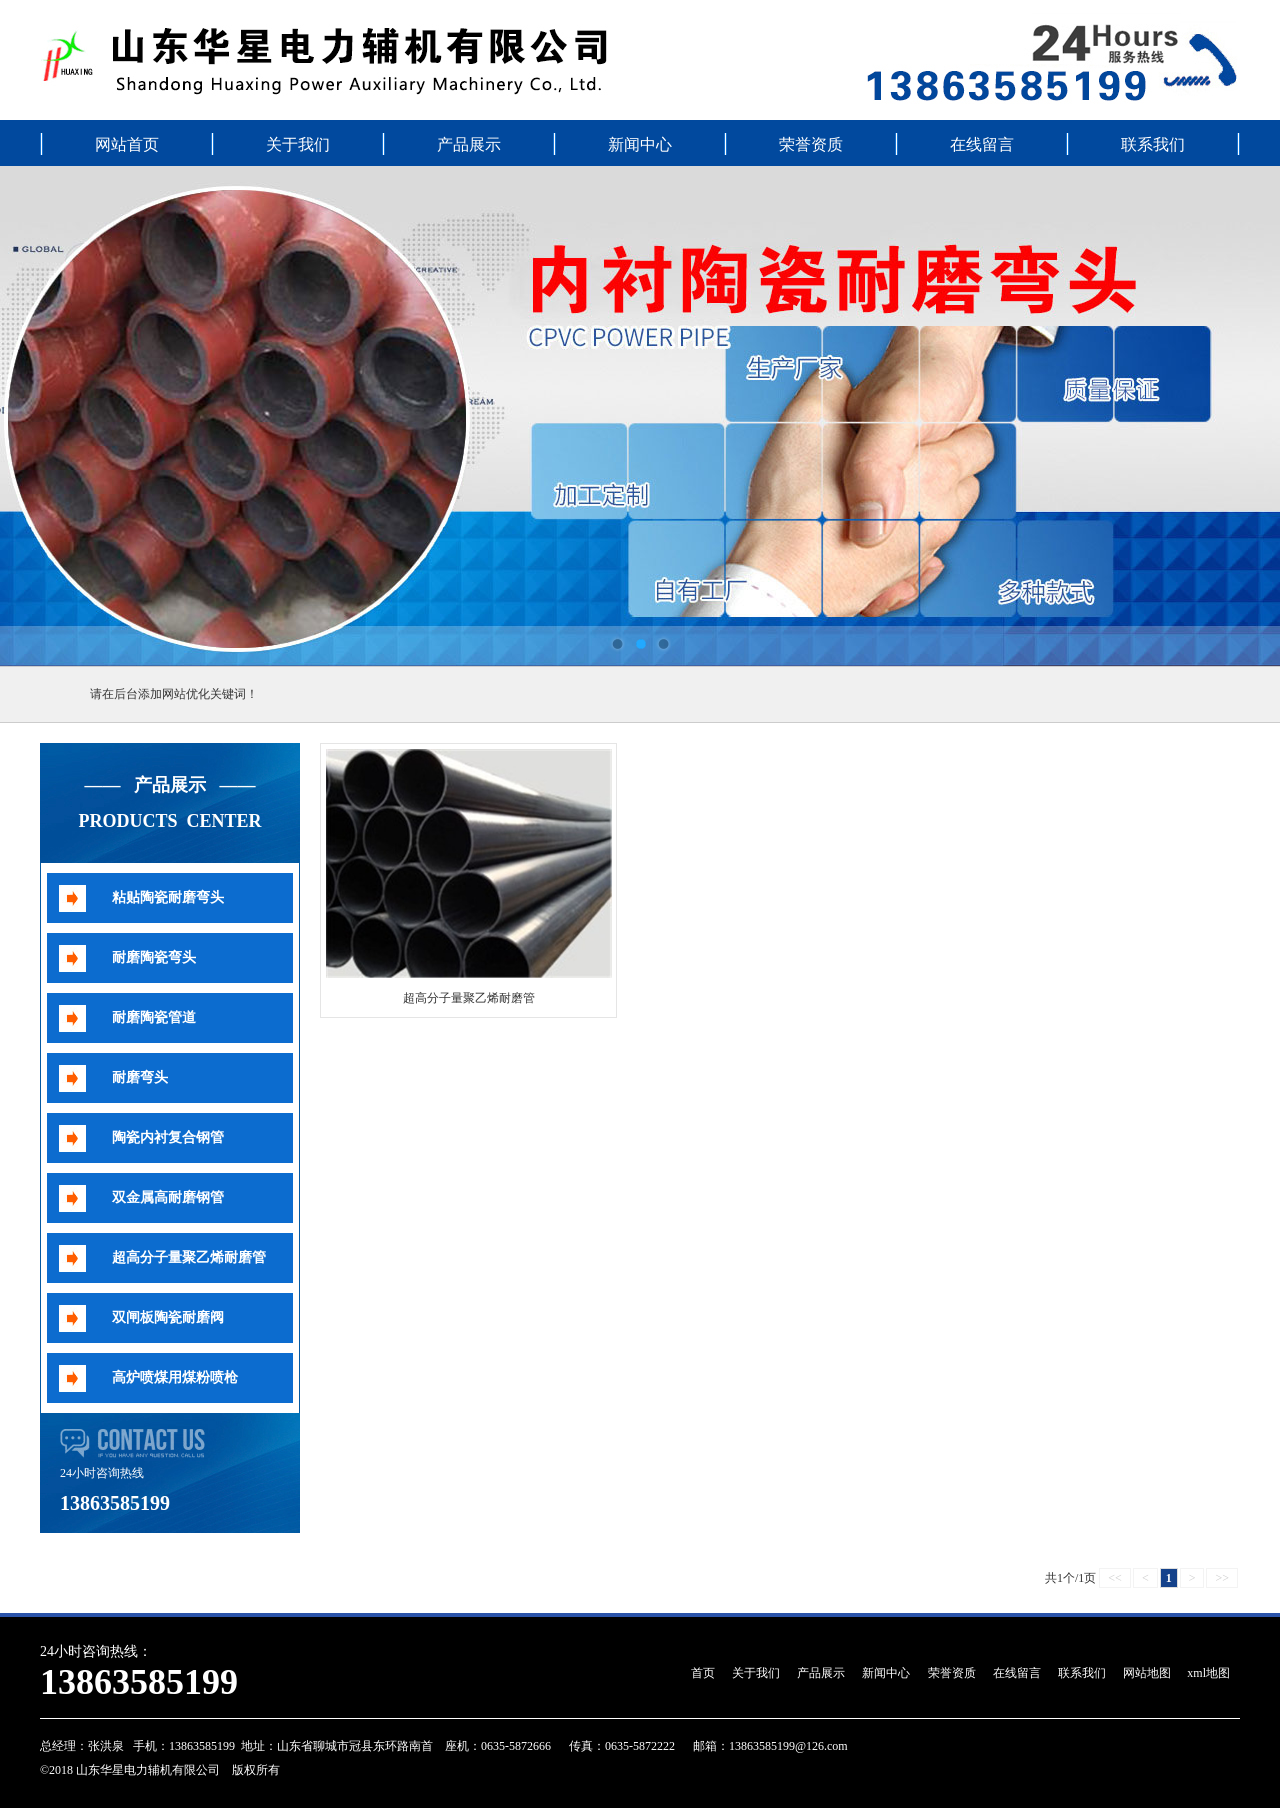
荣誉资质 (811, 144)
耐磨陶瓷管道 (154, 1017)
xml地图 (1208, 1673)
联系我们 (1153, 144)
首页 (703, 1673)
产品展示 (469, 144)
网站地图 (1147, 1673)
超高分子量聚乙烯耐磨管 (189, 1257)
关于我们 (298, 144)
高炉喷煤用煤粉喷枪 (175, 1377)
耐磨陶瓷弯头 (154, 957)
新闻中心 (640, 144)
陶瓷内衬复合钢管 (168, 1137)
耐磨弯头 (140, 1077)
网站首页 (127, 144)
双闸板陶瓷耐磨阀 (168, 1317)
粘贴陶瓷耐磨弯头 (168, 897)
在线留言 (982, 144)
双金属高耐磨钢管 (168, 1197)
